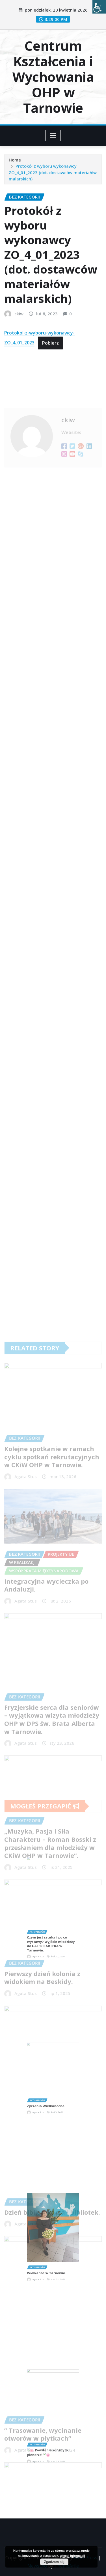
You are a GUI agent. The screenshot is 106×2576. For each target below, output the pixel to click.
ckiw (18, 358)
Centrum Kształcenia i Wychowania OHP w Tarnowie (53, 77)
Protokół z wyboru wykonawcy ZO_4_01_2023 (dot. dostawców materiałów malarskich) (53, 180)
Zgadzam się (54, 2562)
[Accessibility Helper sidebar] (99, 7)
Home (15, 167)
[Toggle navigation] (53, 135)
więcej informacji (72, 2555)
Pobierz (50, 388)
